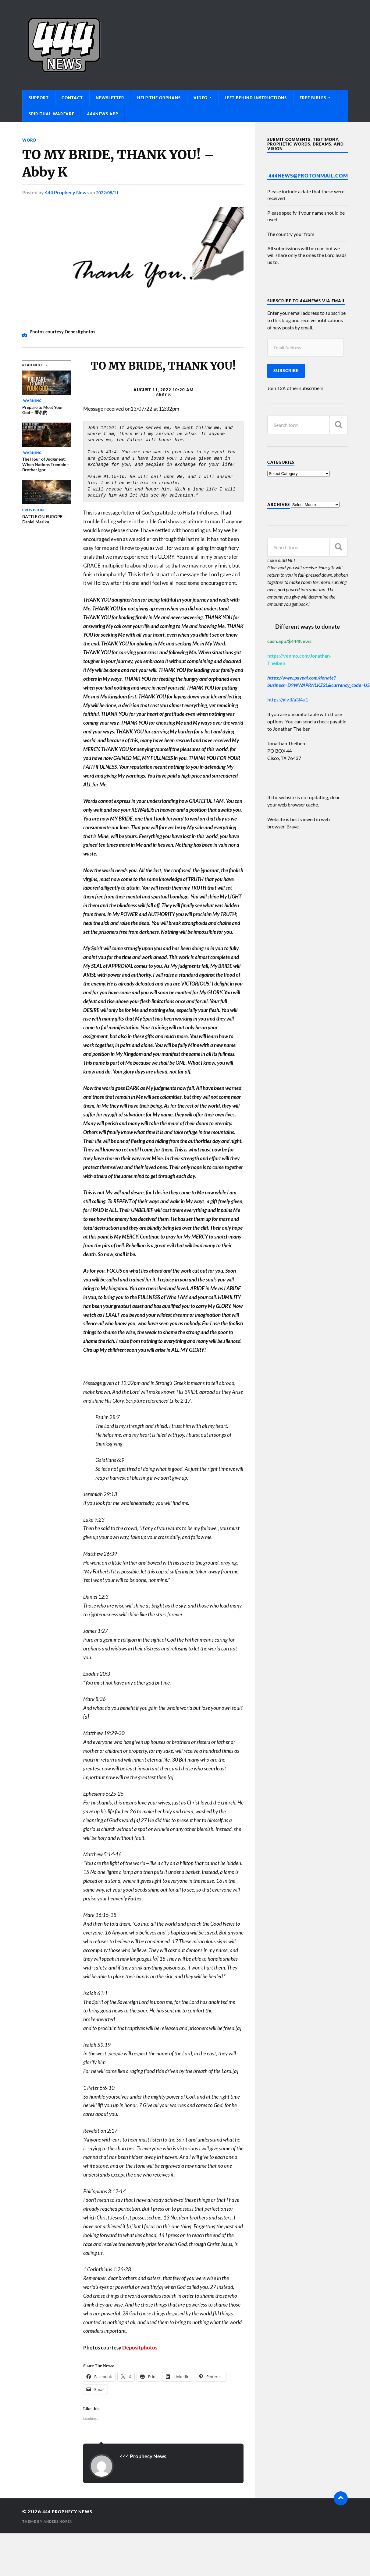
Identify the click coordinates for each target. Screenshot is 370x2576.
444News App (102, 113)
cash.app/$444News (289, 641)
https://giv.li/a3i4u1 (287, 699)
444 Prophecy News (67, 192)
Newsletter (110, 97)
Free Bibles (313, 97)
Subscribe (286, 370)
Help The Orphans (159, 97)
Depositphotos (139, 2347)
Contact (72, 97)
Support (39, 97)
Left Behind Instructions (256, 97)
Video (201, 97)
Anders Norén (60, 2521)
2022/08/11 (109, 192)
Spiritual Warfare (51, 113)
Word (29, 139)
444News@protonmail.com (308, 175)
